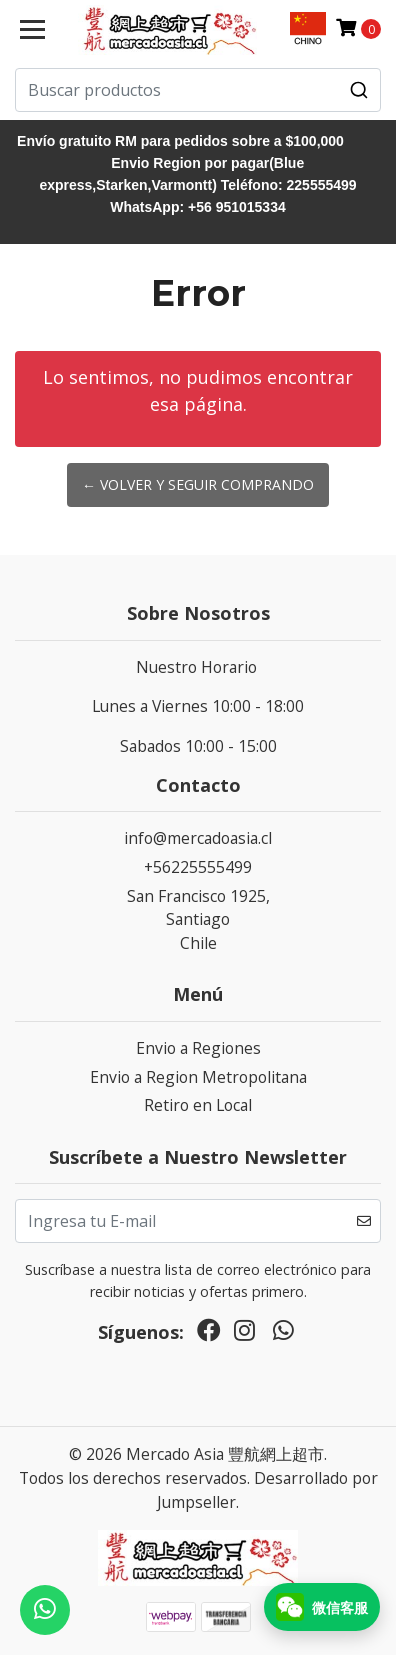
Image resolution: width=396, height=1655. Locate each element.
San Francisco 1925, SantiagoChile (198, 919)
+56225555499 (198, 867)
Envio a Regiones (198, 1048)
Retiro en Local (198, 1105)
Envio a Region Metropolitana (198, 1077)
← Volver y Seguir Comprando (198, 484)
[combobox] (198, 90)
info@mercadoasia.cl (198, 838)
